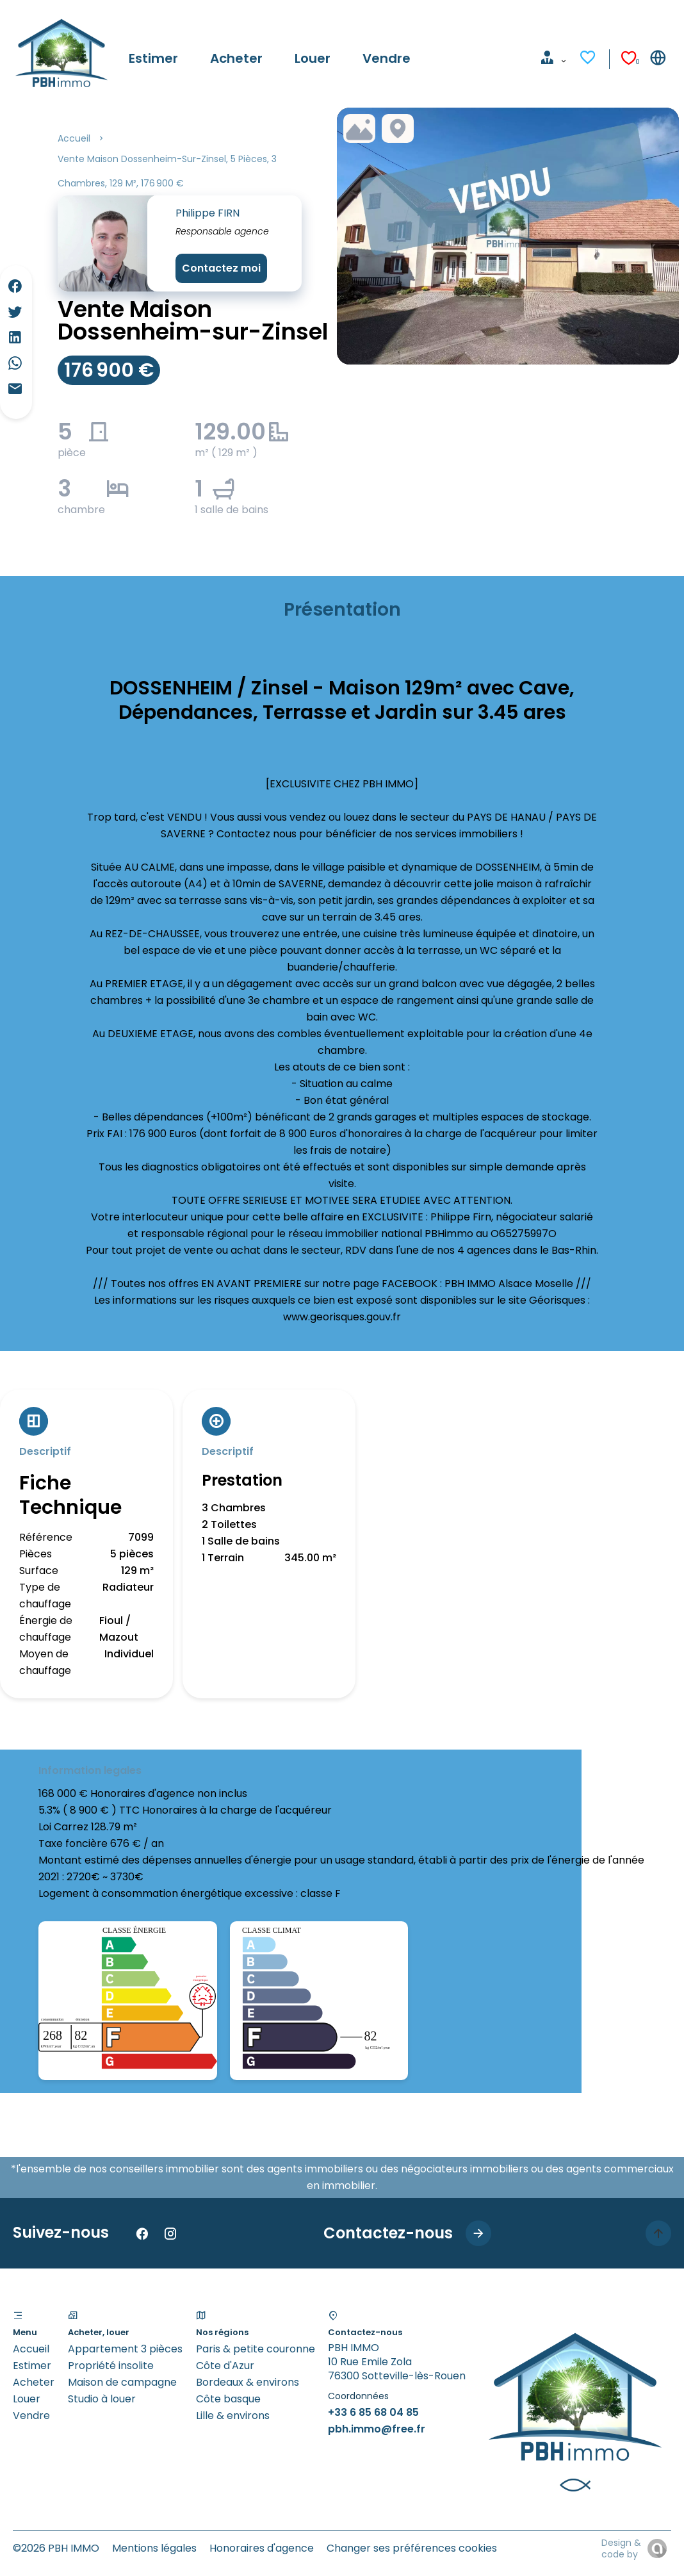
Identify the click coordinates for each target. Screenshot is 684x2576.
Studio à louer (102, 2398)
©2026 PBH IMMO (56, 2548)
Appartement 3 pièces (125, 2349)
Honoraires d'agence (261, 2548)
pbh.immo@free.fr (376, 2429)
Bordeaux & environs (247, 2382)
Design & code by (621, 2548)
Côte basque (228, 2398)
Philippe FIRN (207, 213)
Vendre (31, 2415)
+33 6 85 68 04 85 (373, 2412)
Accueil (74, 138)
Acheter (33, 2382)
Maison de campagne (122, 2382)
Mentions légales (154, 2548)
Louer (26, 2398)
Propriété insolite (111, 2365)
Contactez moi (221, 268)
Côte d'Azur (225, 2365)
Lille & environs (233, 2415)
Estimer (32, 2365)
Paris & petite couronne (255, 2349)
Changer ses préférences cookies (412, 2548)
